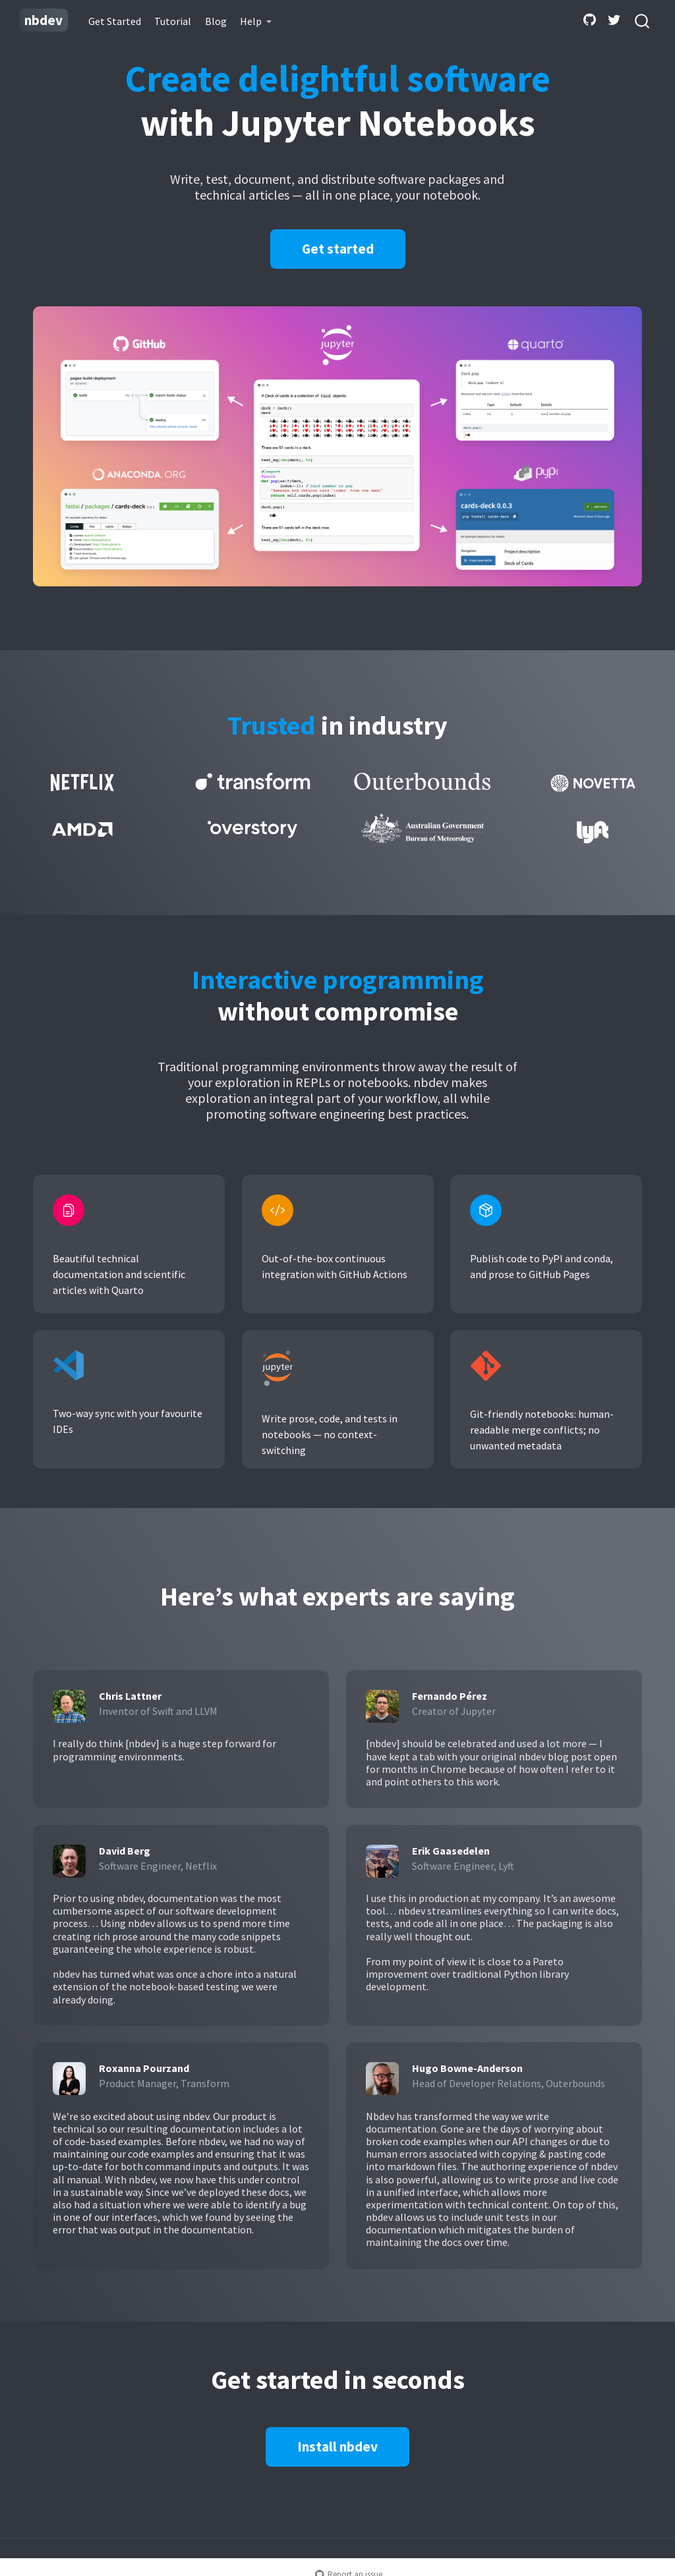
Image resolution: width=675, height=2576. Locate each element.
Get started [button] (338, 249)
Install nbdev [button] (337, 2446)
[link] (255, 20)
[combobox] (643, 20)
